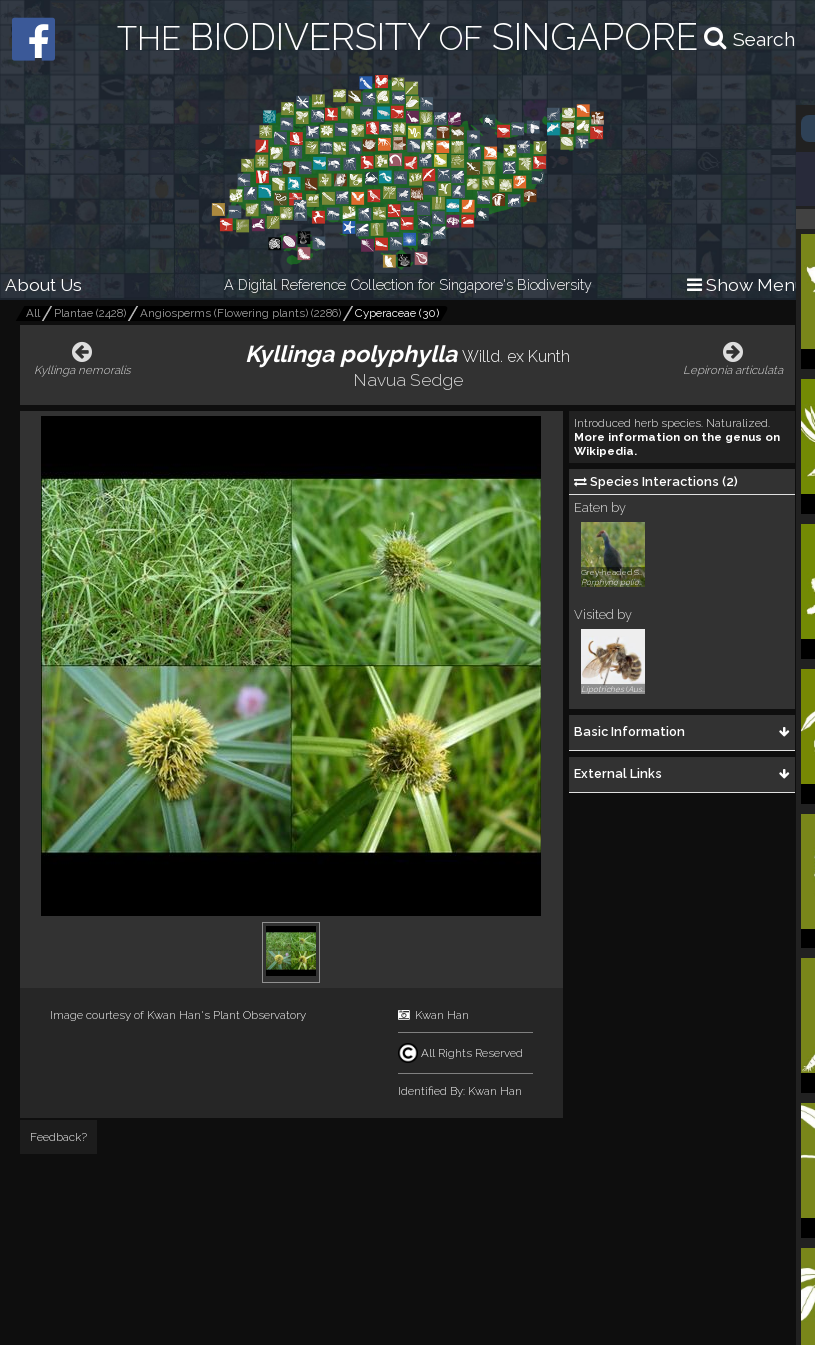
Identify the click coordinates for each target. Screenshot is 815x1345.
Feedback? (58, 1137)
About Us (43, 284)
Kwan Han (442, 1015)
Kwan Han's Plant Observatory (226, 1015)
